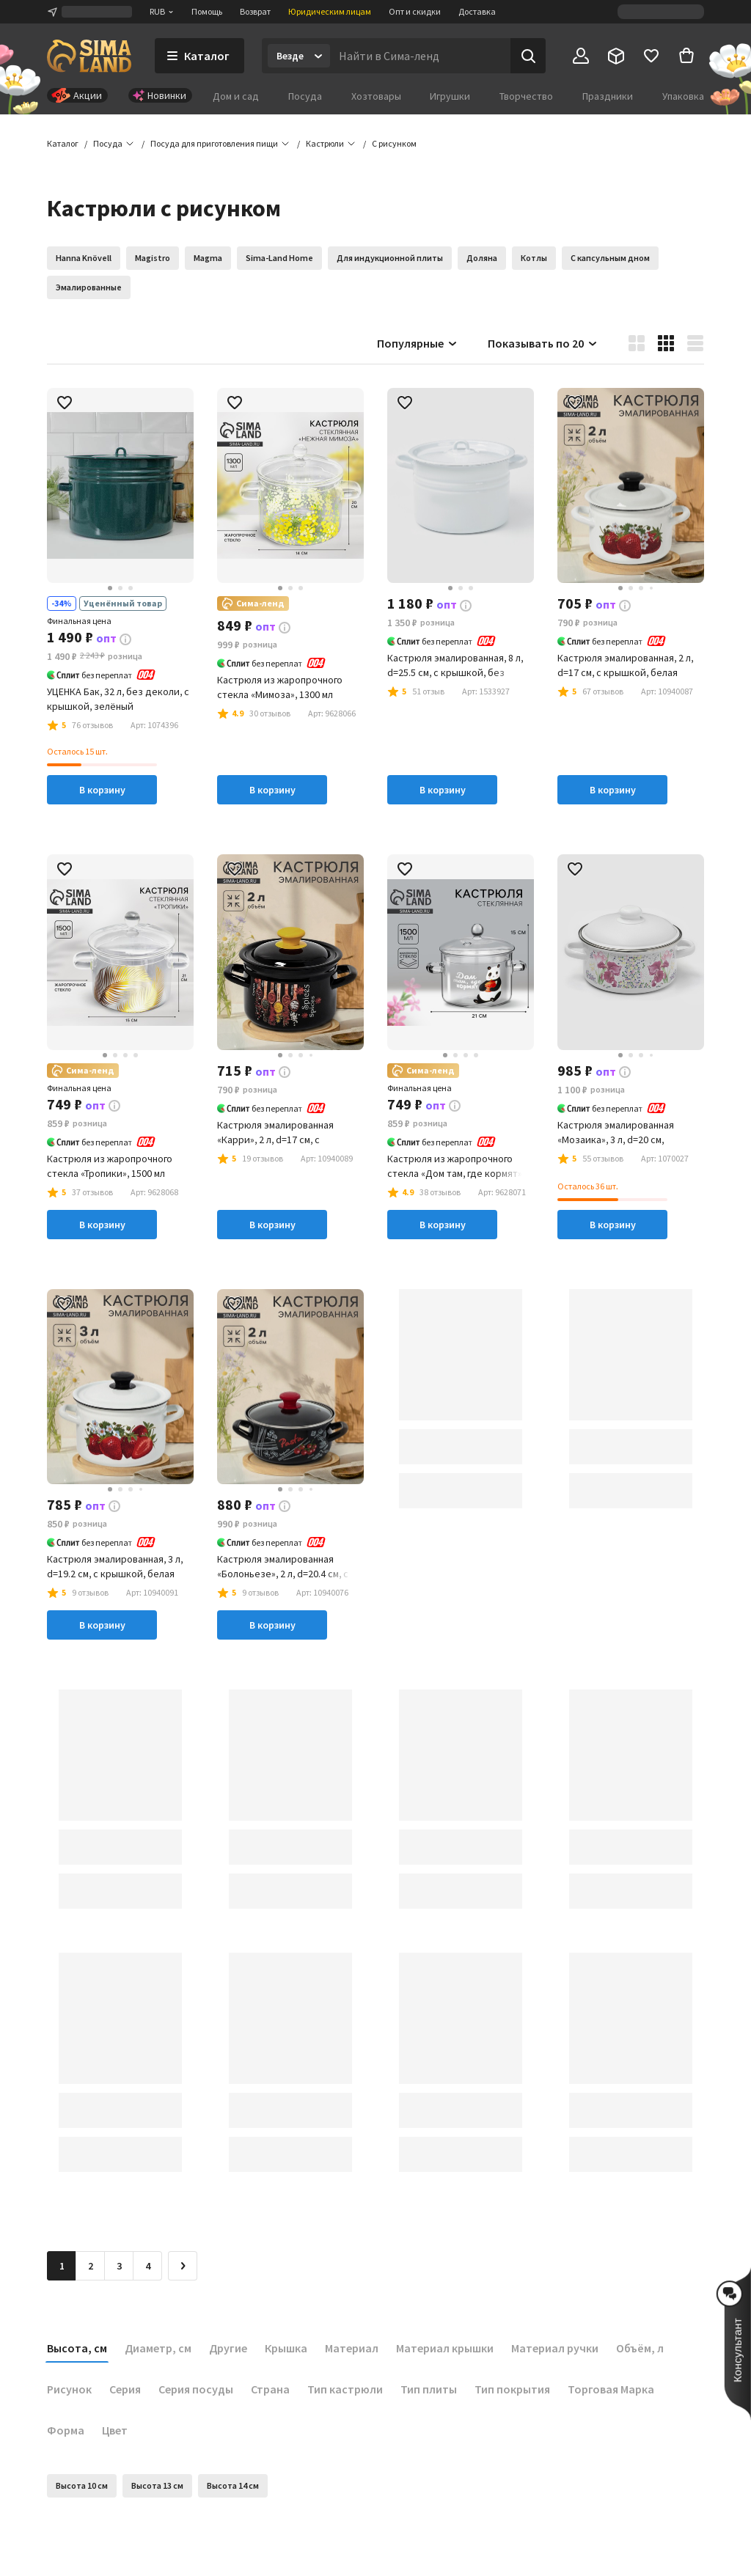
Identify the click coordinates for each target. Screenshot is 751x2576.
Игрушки (450, 96)
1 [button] (62, 2265)
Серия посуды (195, 2389)
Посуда (305, 96)
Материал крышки (445, 2348)
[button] (394, 144)
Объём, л (640, 2348)
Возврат (255, 11)
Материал (351, 2348)
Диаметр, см (158, 2348)
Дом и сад (236, 96)
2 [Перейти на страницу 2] (90, 2265)
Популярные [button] (417, 343)
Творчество (526, 96)
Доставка (477, 11)
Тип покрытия (512, 2389)
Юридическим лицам (329, 11)
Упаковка (683, 96)
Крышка (286, 2348)
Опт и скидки (415, 11)
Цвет (115, 2430)
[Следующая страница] (182, 2265)
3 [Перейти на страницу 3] (119, 2265)
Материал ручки (554, 2348)
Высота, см (77, 2348)
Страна (270, 2389)
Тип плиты (428, 2389)
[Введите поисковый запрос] (420, 55)
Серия (125, 2389)
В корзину (102, 789)
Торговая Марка (611, 2389)
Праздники (607, 96)
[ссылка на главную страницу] (89, 56)
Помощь (206, 11)
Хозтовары (376, 96)
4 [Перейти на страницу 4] (147, 2265)
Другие (228, 2348)
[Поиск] (528, 55)
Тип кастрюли (345, 2389)
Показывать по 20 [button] (543, 343)
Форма (65, 2430)
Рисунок (69, 2389)
